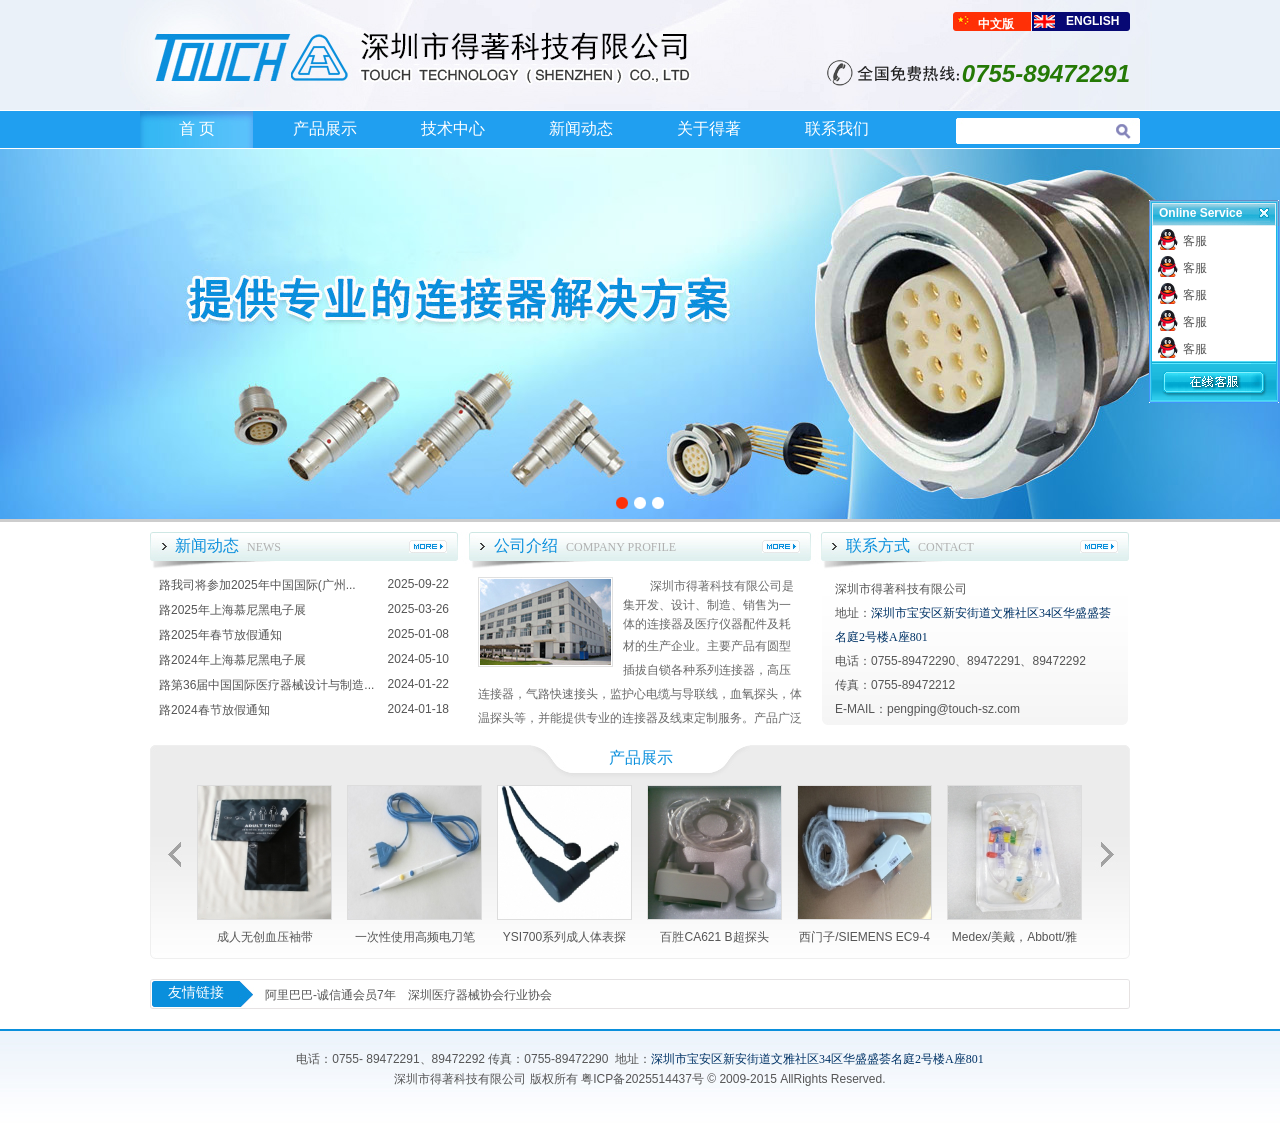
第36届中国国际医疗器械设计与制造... (272, 685)
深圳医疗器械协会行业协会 (480, 995)
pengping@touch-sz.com (953, 709)
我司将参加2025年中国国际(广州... (263, 585)
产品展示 (325, 128)
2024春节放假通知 (220, 710)
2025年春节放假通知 (226, 635)
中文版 (996, 24)
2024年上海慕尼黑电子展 (238, 660)
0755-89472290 (566, 1059)
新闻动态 (581, 128)
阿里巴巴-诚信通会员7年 (330, 995)
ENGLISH (1092, 21)
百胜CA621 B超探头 (714, 937)
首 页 (197, 128)
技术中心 (453, 128)
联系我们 (837, 128)
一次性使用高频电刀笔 (415, 937)
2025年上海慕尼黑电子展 (238, 610)
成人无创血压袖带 (265, 937)
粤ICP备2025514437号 (642, 1079)
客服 (1195, 241)
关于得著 (709, 128)
